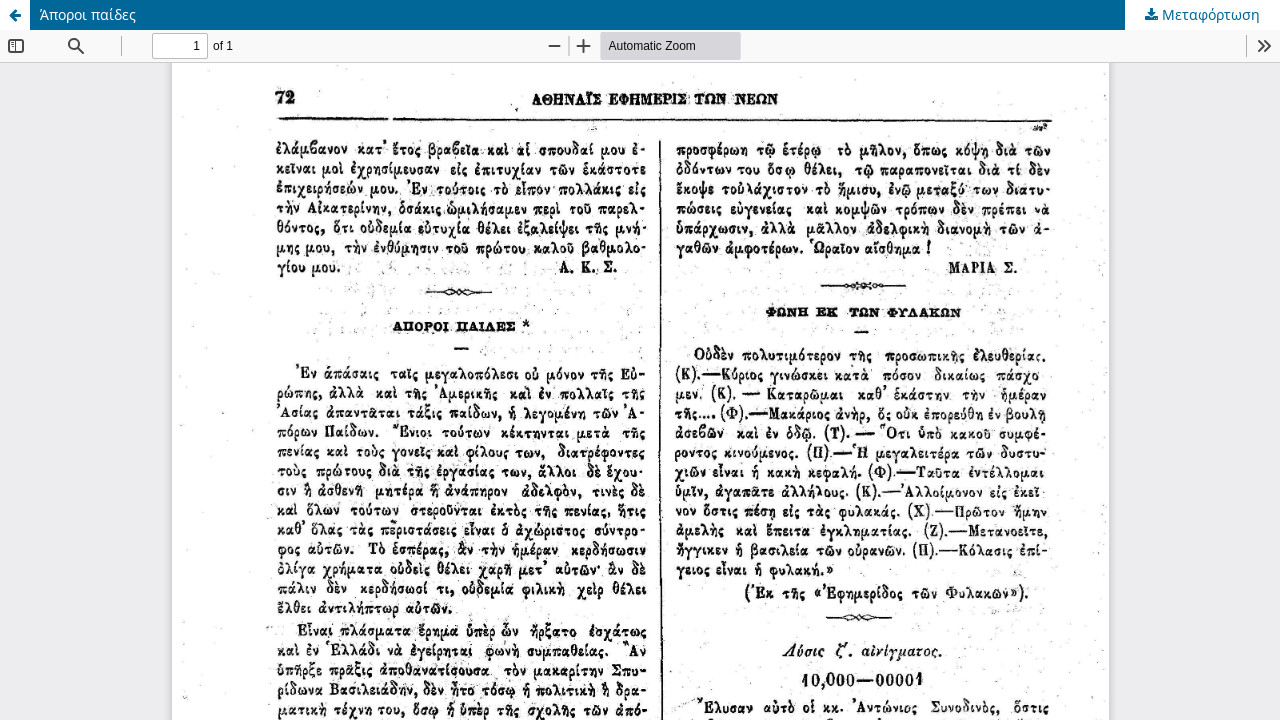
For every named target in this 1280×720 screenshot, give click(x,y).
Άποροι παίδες (88, 14)
